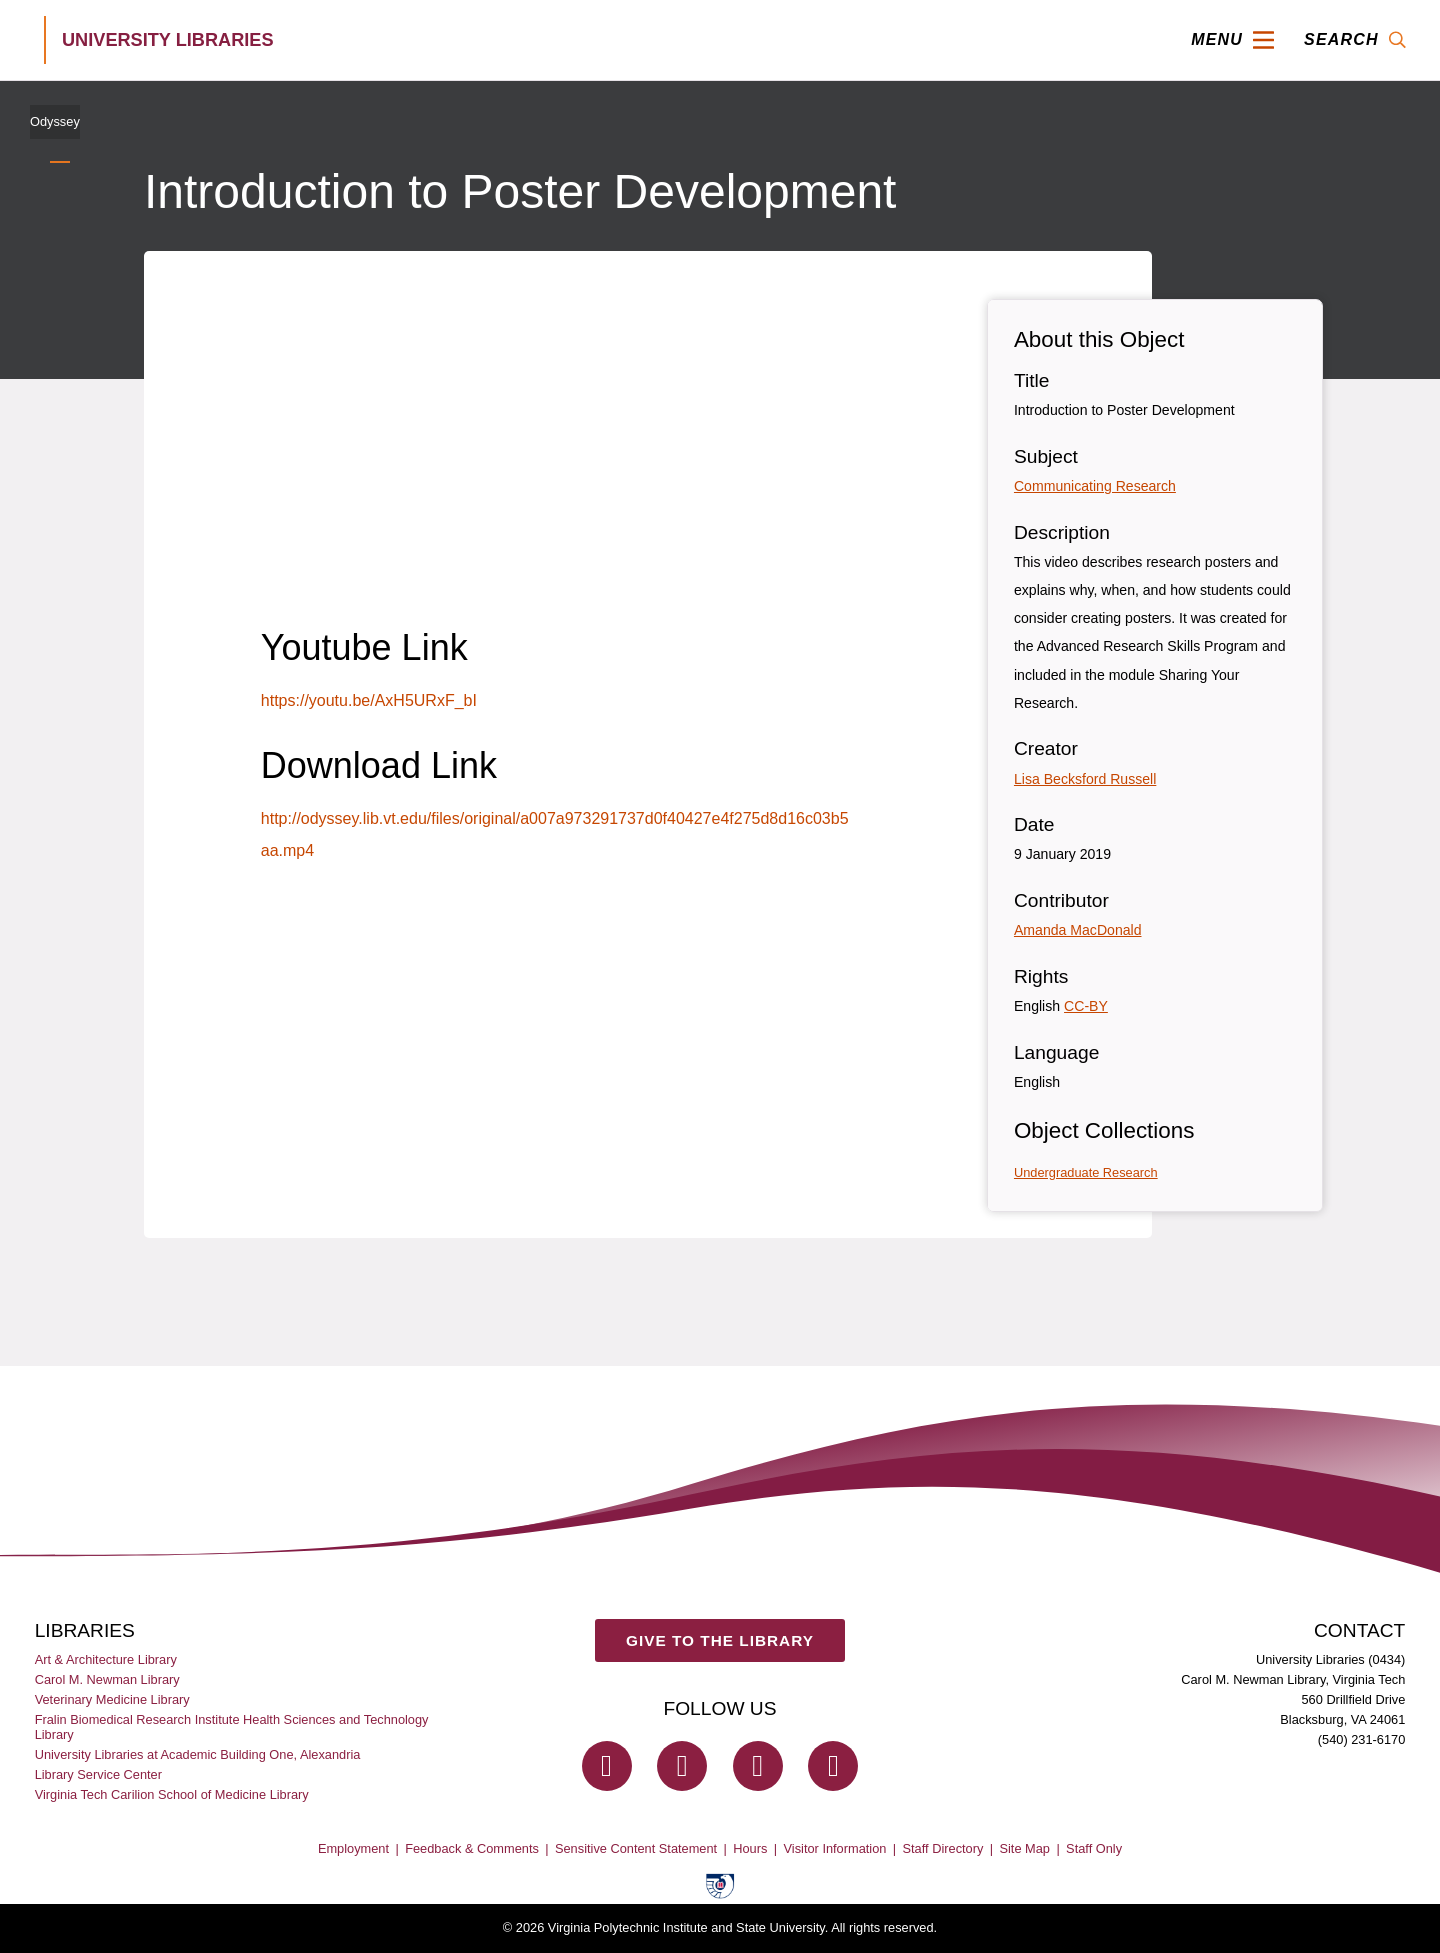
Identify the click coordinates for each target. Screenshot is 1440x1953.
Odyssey (55, 121)
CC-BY (1086, 1006)
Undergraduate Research (1086, 1172)
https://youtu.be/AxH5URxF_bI (369, 700)
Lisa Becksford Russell (1085, 779)
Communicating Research (1095, 486)
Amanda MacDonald (1078, 930)
